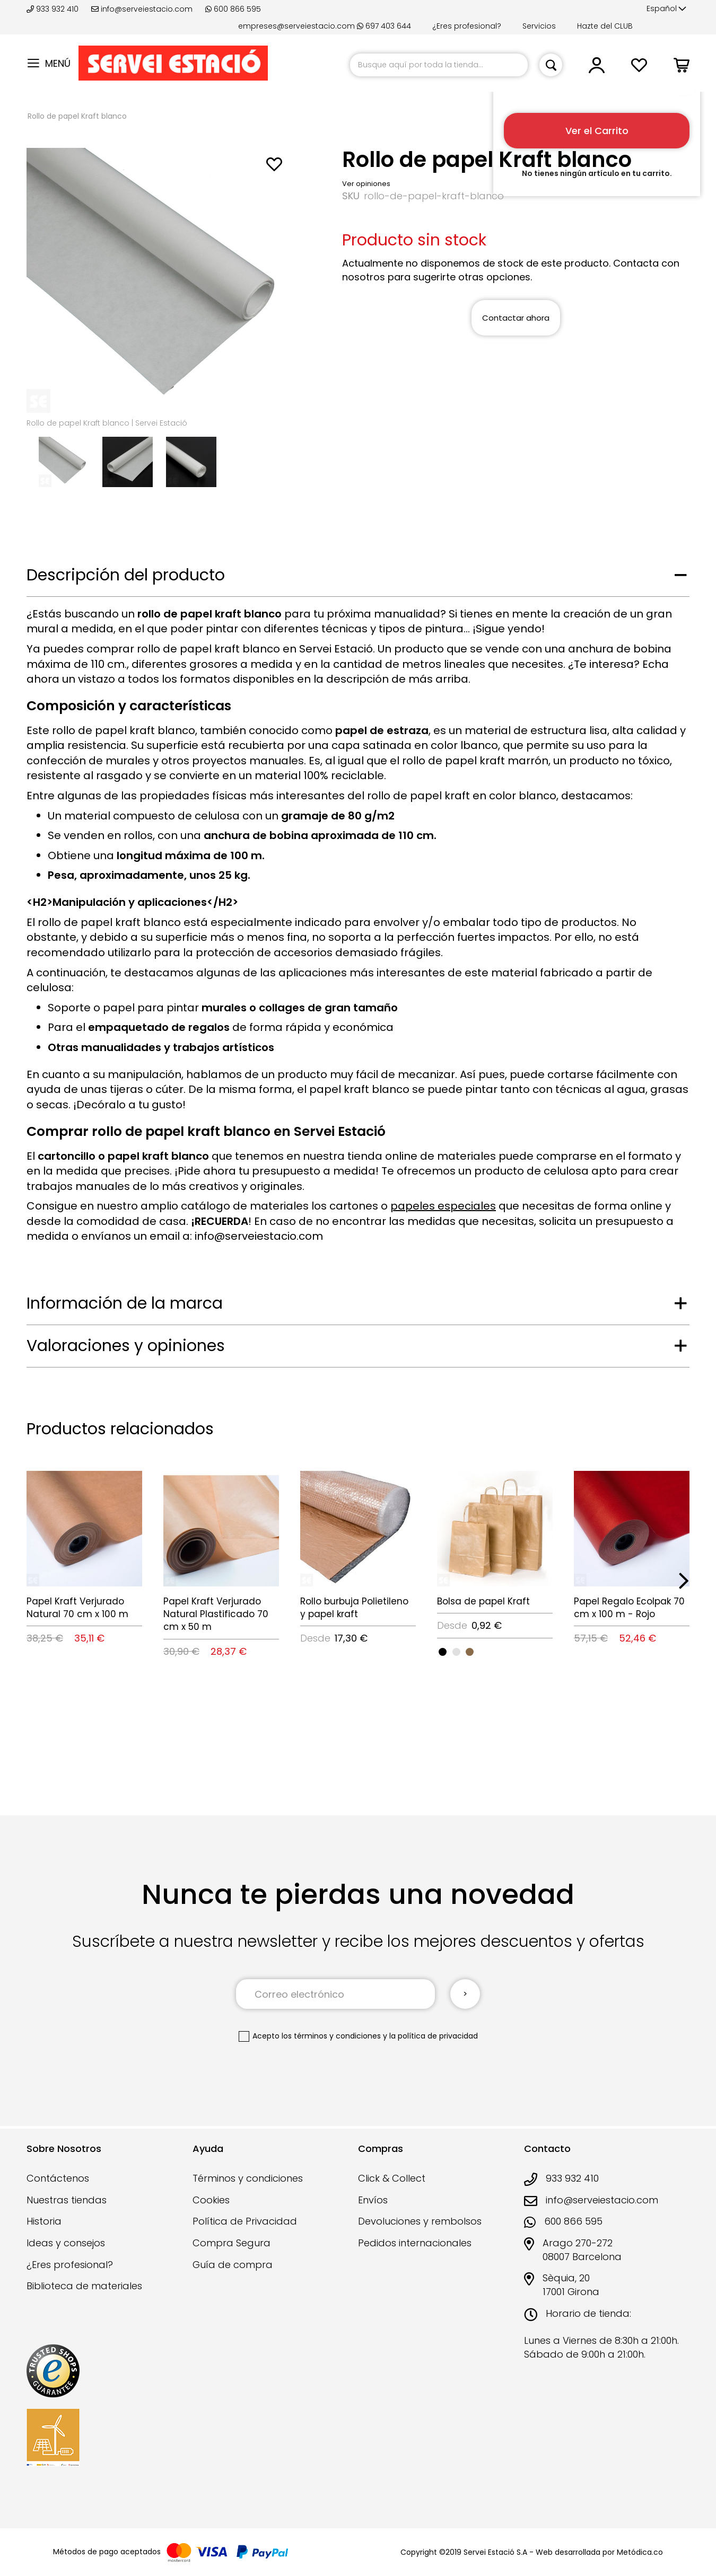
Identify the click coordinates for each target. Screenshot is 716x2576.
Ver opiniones (366, 184)
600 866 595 (233, 9)
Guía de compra (233, 2264)
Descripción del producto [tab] (126, 575)
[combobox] (439, 65)
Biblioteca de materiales (84, 2285)
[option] (442, 1651)
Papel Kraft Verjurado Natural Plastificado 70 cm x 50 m (215, 1614)
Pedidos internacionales (414, 2242)
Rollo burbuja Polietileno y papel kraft (354, 1607)
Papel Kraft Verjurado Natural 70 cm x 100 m (77, 1607)
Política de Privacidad (245, 2221)
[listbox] (495, 1651)
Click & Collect (391, 2178)
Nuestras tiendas (67, 2200)
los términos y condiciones (331, 2036)
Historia (44, 2221)
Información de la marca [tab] (125, 1303)
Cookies (211, 2200)
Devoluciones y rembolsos (420, 2221)
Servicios (539, 26)
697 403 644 (384, 26)
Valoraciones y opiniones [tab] (126, 1346)
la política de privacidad (433, 2036)
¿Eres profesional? (466, 26)
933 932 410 (54, 9)
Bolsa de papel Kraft (483, 1601)
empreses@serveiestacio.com (296, 26)
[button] (666, 9)
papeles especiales (443, 1205)
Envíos (373, 2200)
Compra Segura (231, 2242)
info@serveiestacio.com (142, 9)
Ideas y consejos (66, 2242)
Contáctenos (58, 2178)
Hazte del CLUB (605, 26)
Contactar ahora (515, 317)
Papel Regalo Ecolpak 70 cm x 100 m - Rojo (629, 1607)
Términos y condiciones (248, 2178)
